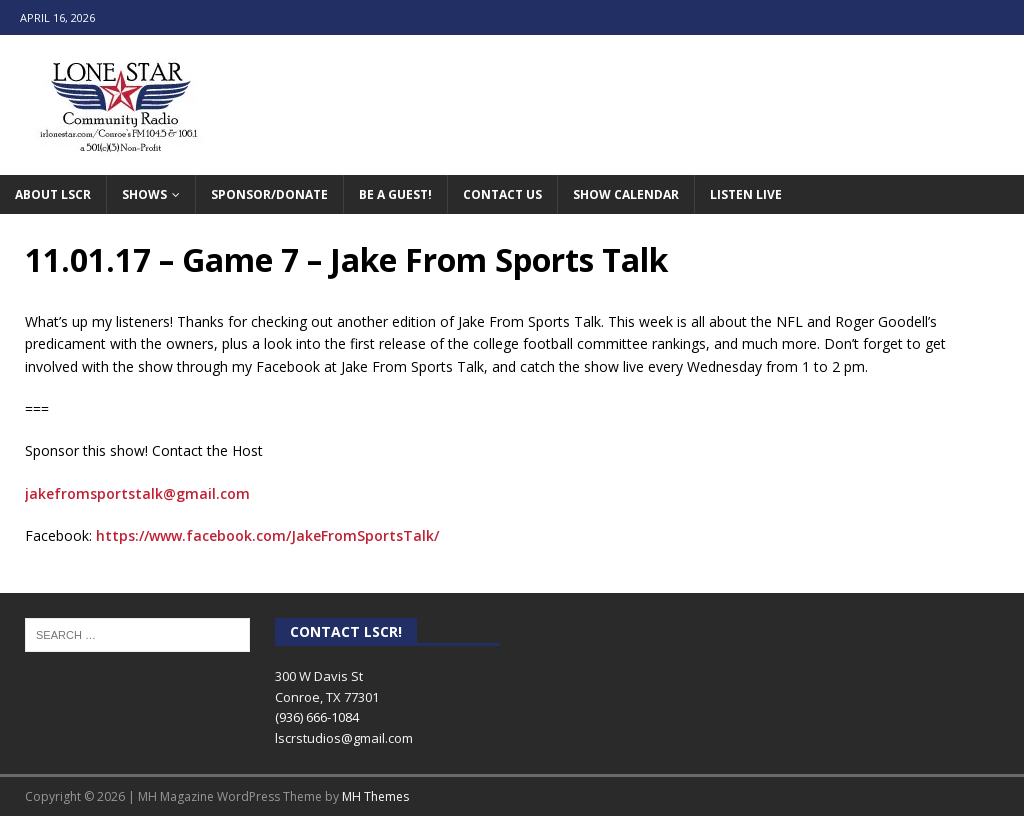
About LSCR (53, 194)
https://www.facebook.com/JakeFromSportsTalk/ (267, 535)
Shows (144, 194)
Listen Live (746, 194)
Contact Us (502, 194)
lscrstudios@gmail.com (344, 738)
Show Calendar (626, 194)
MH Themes (375, 796)
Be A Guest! (395, 194)
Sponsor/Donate (269, 194)
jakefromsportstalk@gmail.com (137, 493)
